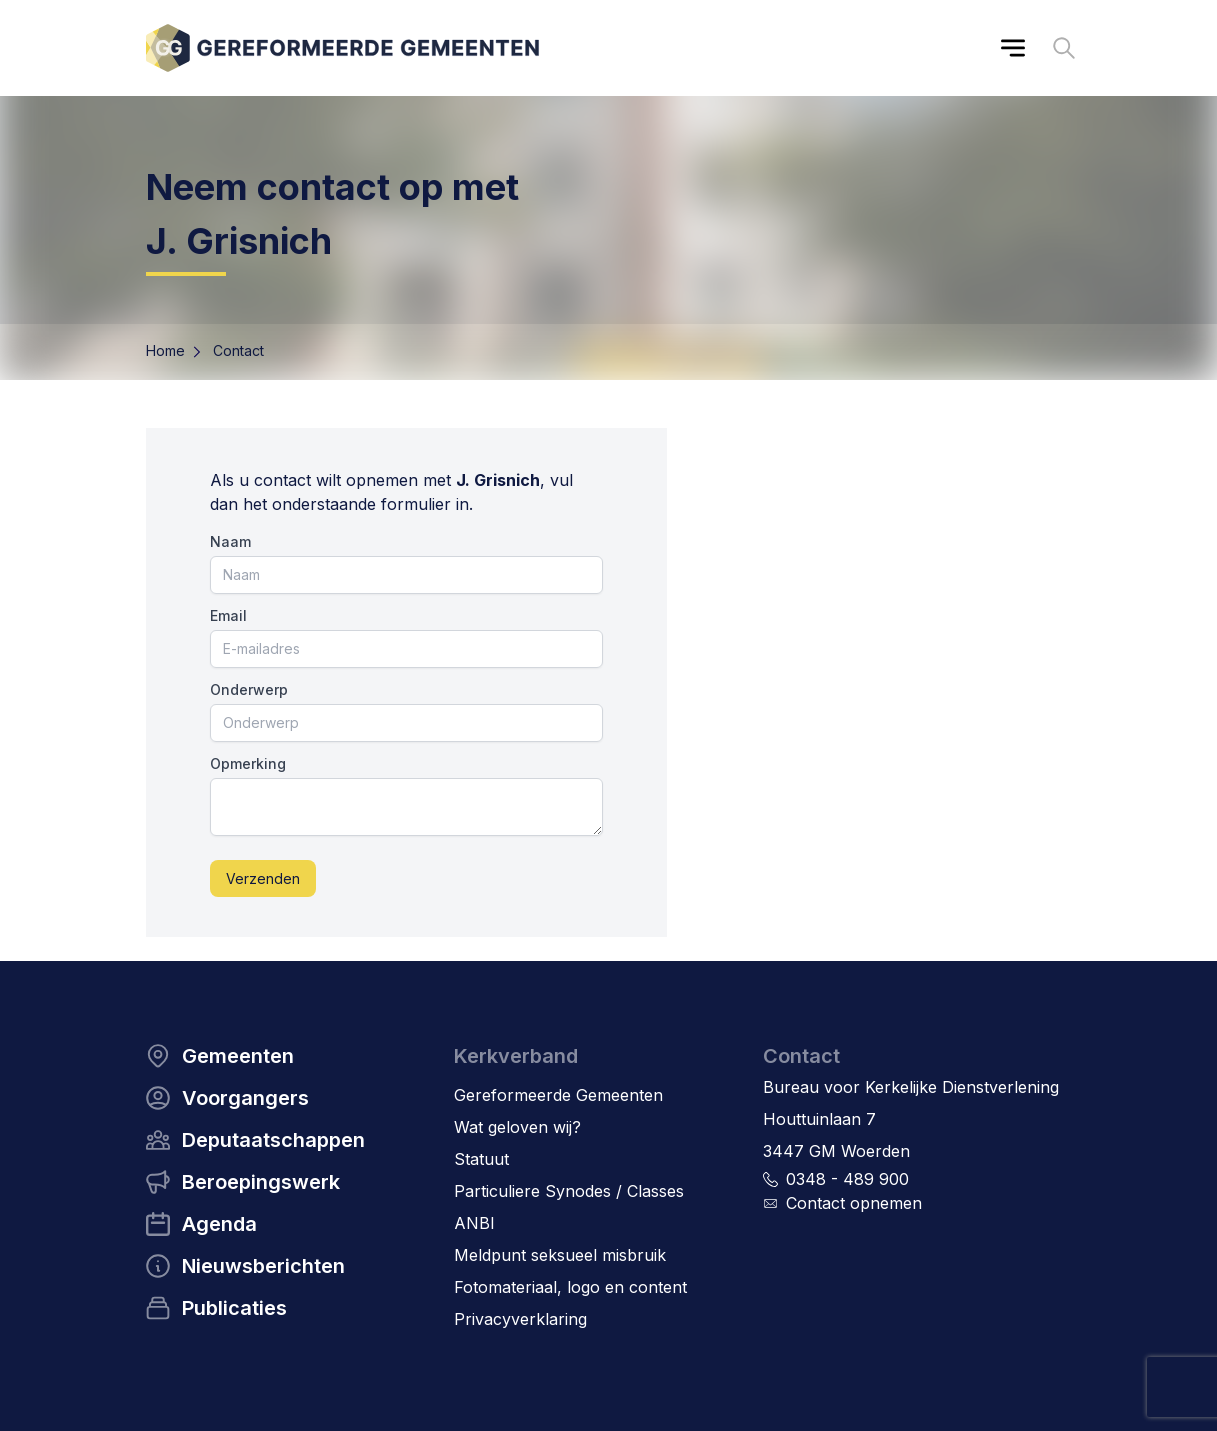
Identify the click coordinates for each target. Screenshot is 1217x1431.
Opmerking (248, 763)
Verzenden (263, 878)
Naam (230, 541)
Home (165, 350)
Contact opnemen (854, 1203)
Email (228, 615)
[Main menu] (1013, 48)
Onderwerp (249, 689)
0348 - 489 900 (847, 1179)
